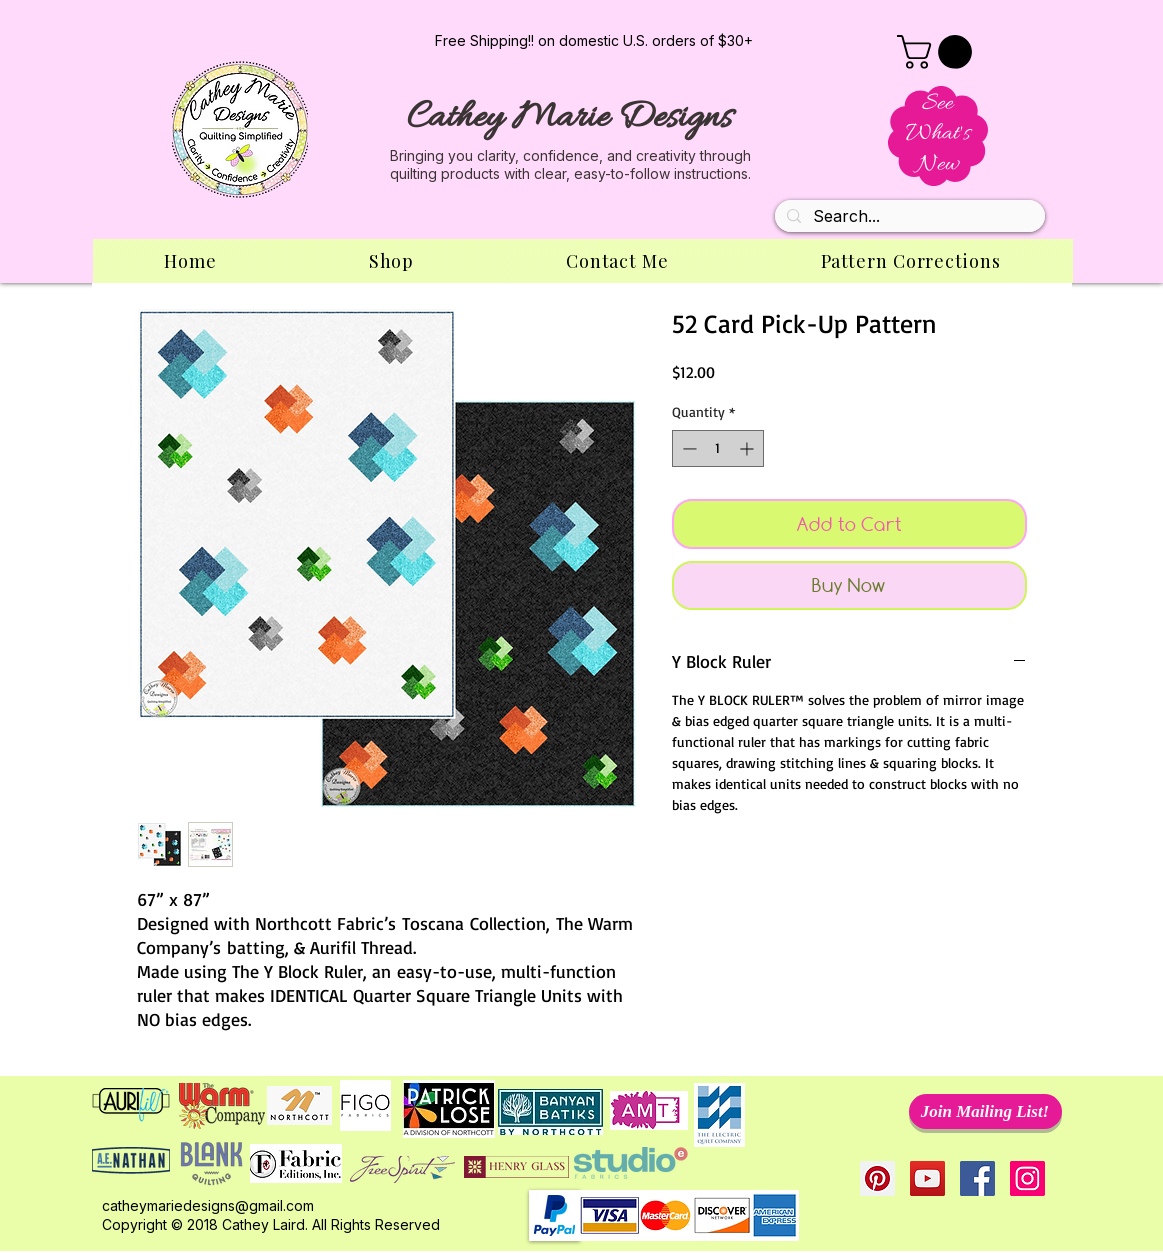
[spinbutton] (718, 448)
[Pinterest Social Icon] (877, 1178)
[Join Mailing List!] (985, 1111)
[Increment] (748, 448)
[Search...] (908, 217)
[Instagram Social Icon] (1027, 1178)
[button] (938, 52)
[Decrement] (687, 448)
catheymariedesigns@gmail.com (208, 1205)
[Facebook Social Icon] (977, 1178)
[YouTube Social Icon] (927, 1178)
